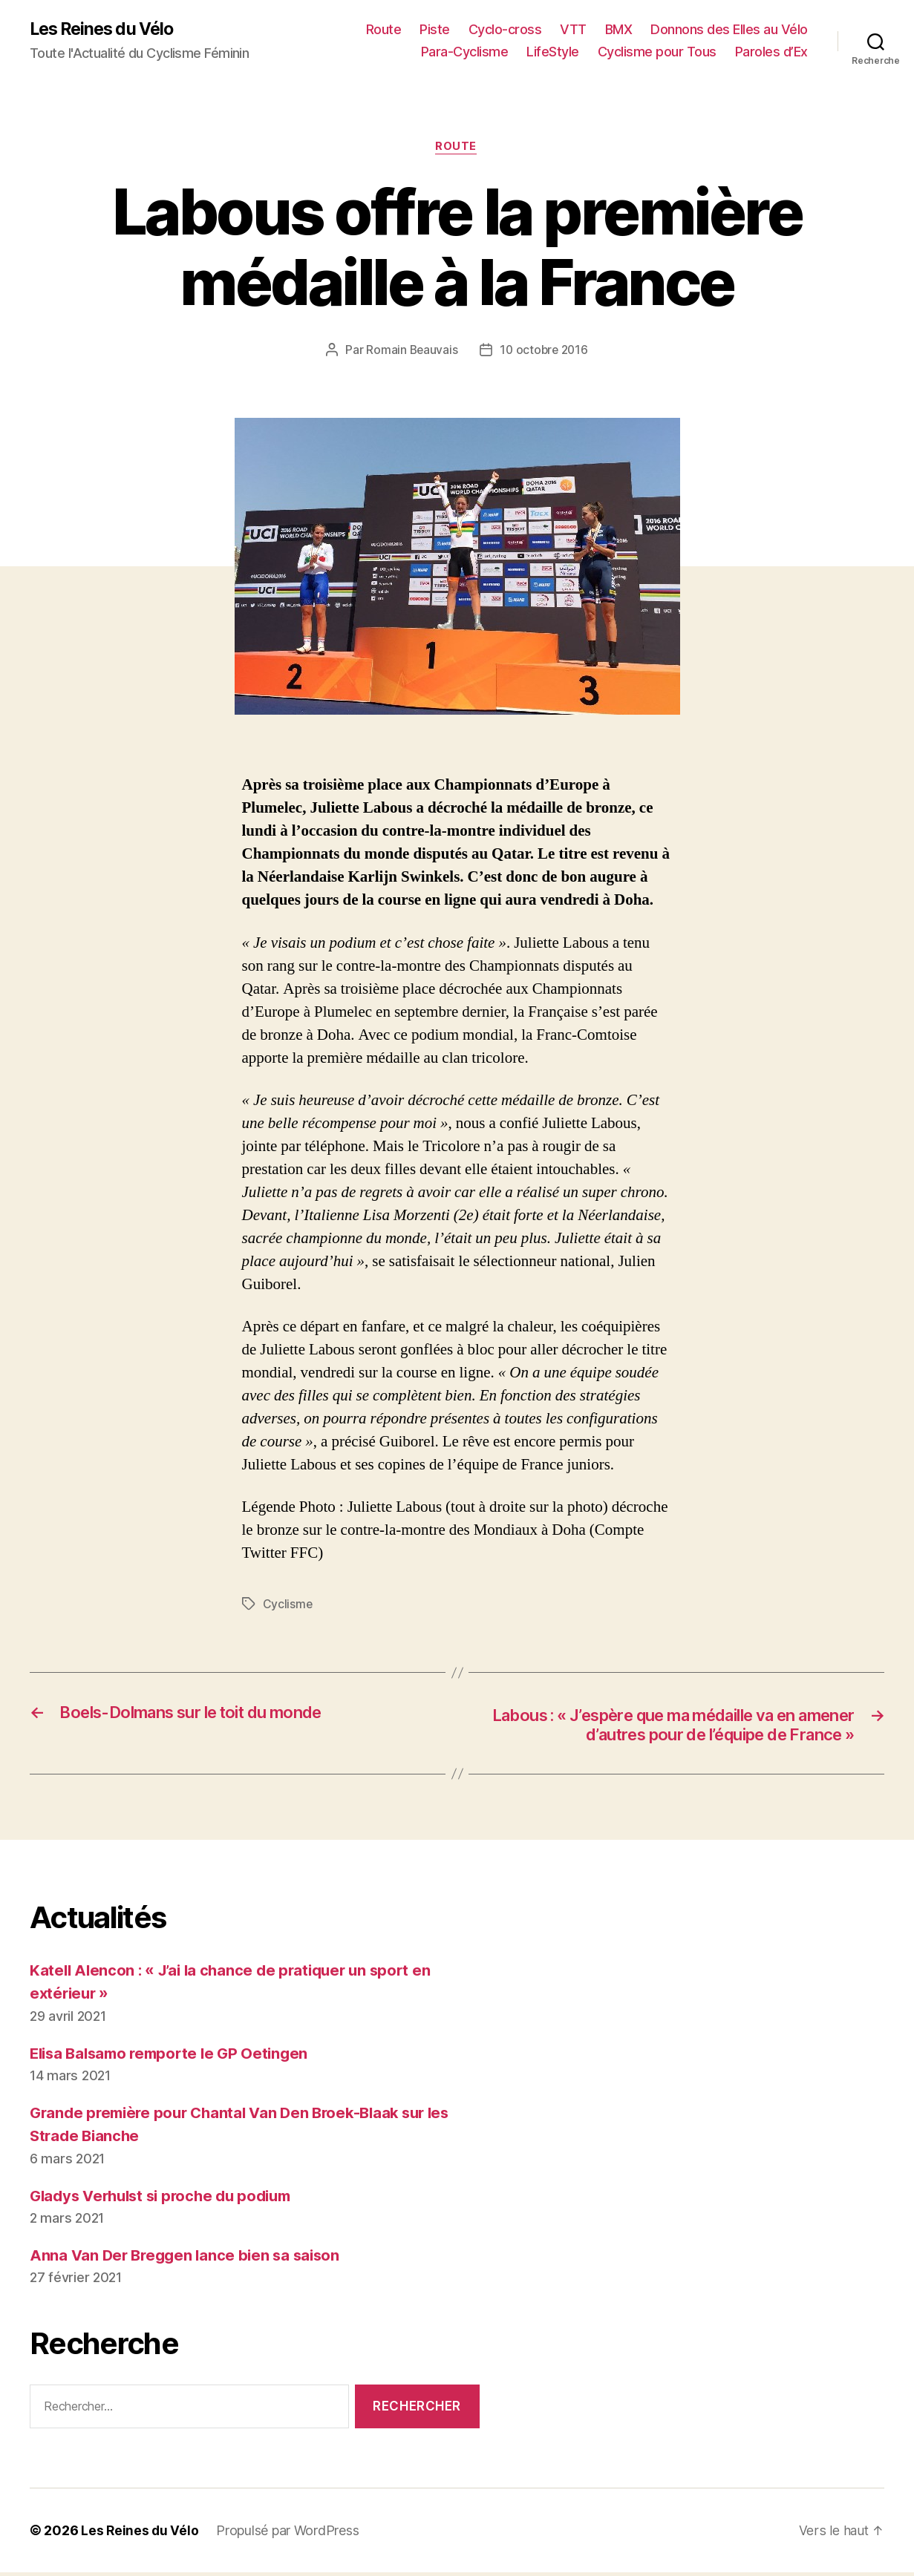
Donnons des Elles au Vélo (729, 30)
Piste (435, 30)
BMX (619, 30)
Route (384, 30)
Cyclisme (288, 1606)
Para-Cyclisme (465, 52)
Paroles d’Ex (771, 52)
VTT (573, 30)
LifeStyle (552, 52)
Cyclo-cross (505, 30)
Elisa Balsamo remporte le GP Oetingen (175, 2056)
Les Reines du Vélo (106, 30)
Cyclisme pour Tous (657, 52)
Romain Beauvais (410, 351)
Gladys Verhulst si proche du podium (168, 2198)
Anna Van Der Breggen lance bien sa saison (189, 2258)
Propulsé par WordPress (289, 2534)
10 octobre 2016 (544, 351)
